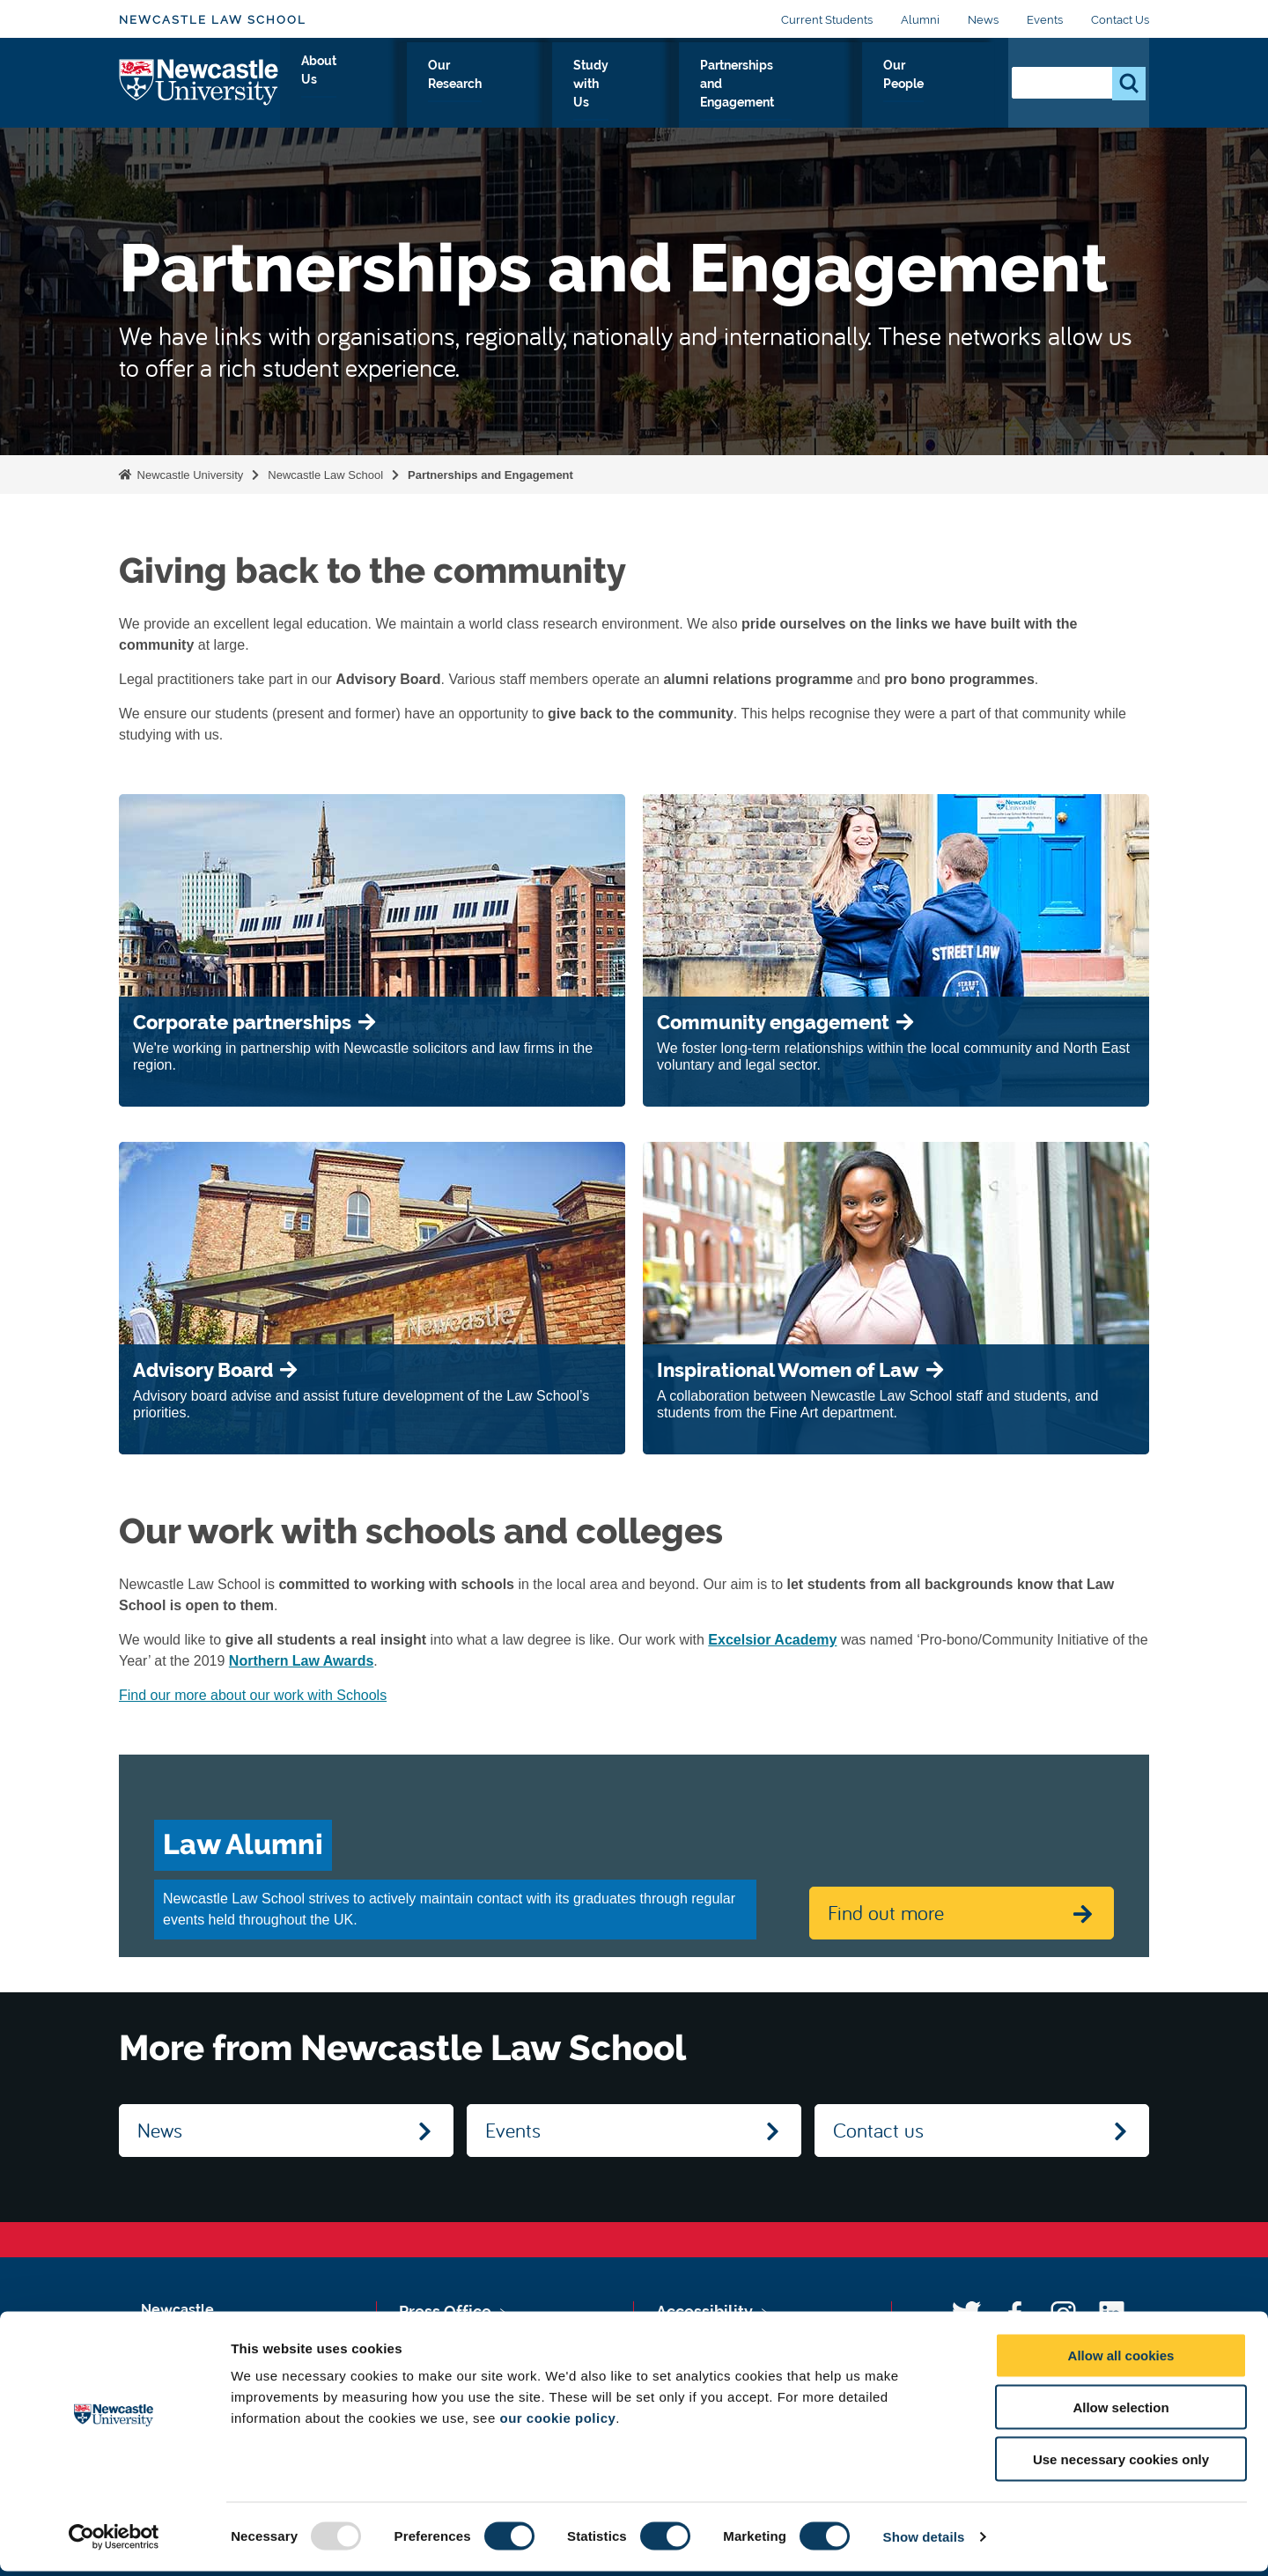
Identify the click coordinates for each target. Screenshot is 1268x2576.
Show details (924, 2541)
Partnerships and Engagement (772, 85)
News (983, 19)
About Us (366, 85)
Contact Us (1120, 19)
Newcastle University (188, 475)
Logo (199, 81)
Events (1045, 19)
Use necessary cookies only (1121, 2463)
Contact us (878, 2129)
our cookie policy (557, 2422)
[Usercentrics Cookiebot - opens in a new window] (114, 2541)
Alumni (920, 19)
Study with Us (594, 85)
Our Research (472, 85)
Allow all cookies (1121, 2359)
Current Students (827, 19)
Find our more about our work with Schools (253, 1695)
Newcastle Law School (212, 19)
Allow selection (1120, 2411)
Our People (941, 85)
